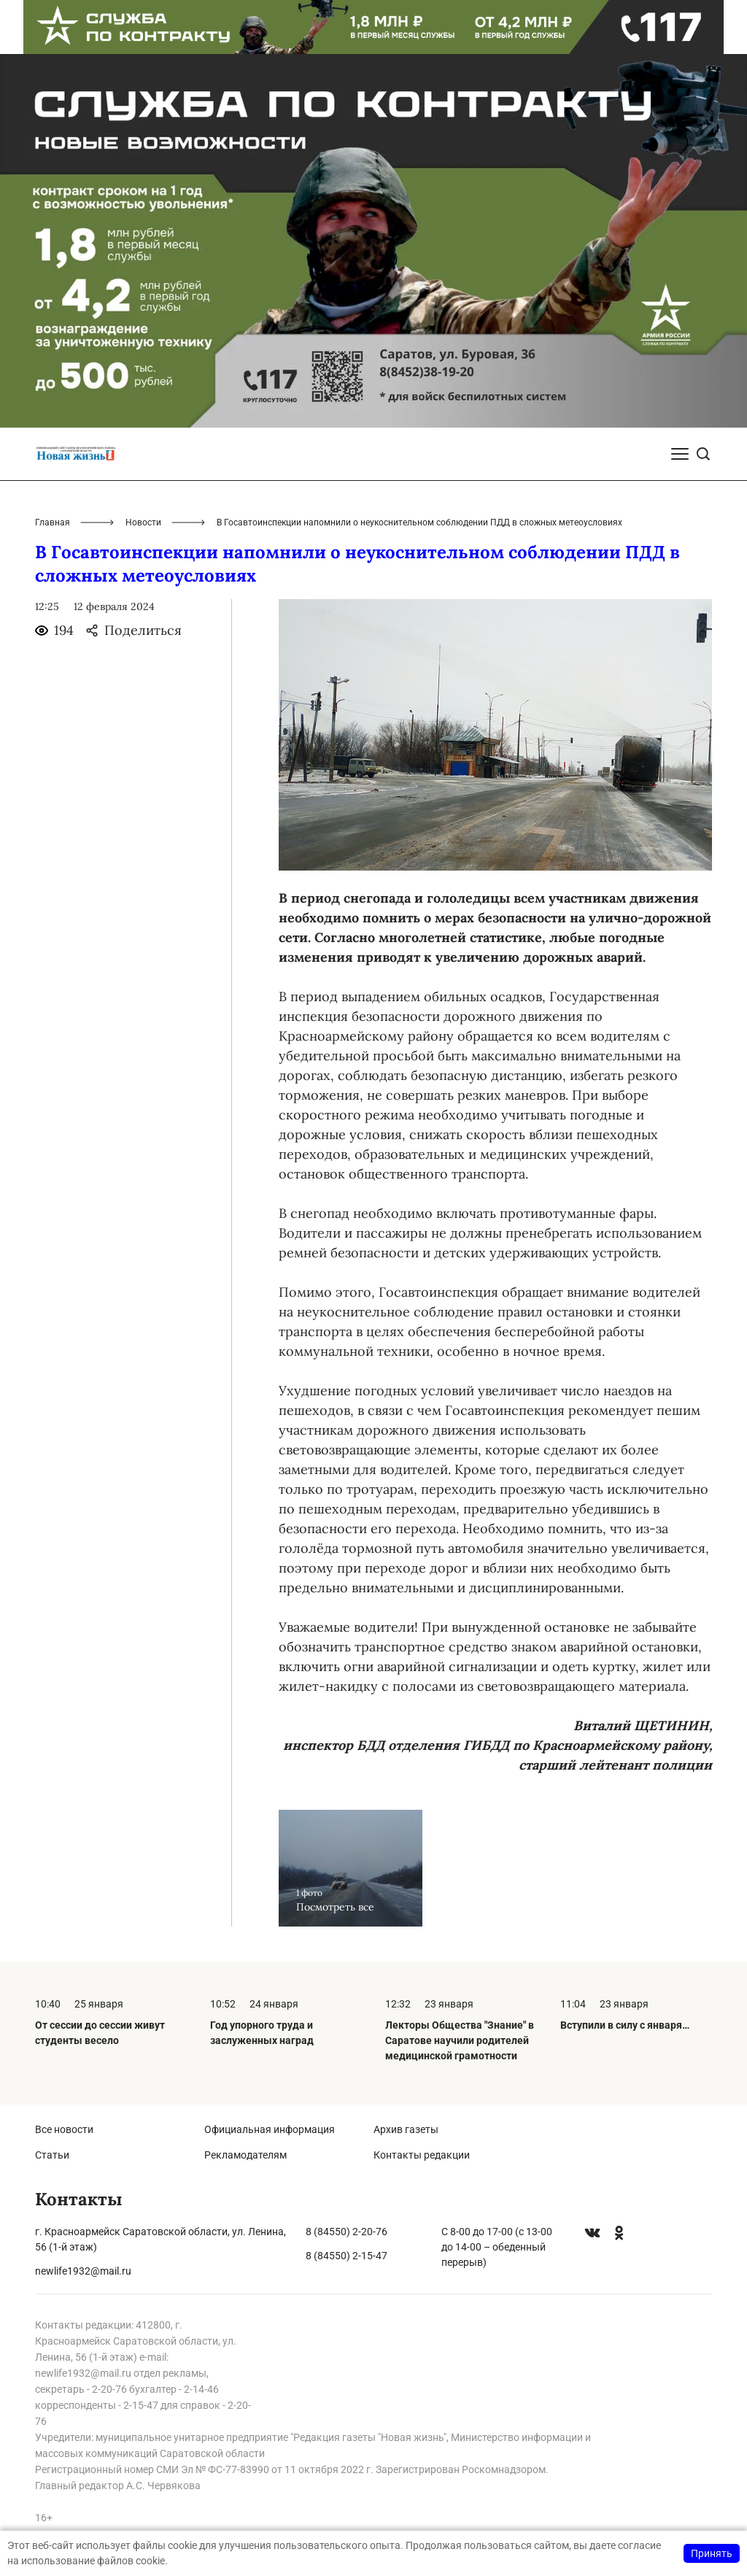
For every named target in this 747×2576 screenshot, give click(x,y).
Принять (711, 2553)
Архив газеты (406, 2129)
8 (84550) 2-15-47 (346, 2255)
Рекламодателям (245, 2155)
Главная (52, 522)
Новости (143, 522)
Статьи (52, 2155)
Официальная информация (269, 2129)
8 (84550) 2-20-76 (346, 2231)
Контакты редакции (422, 2155)
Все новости (64, 2129)
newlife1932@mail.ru (83, 2271)
